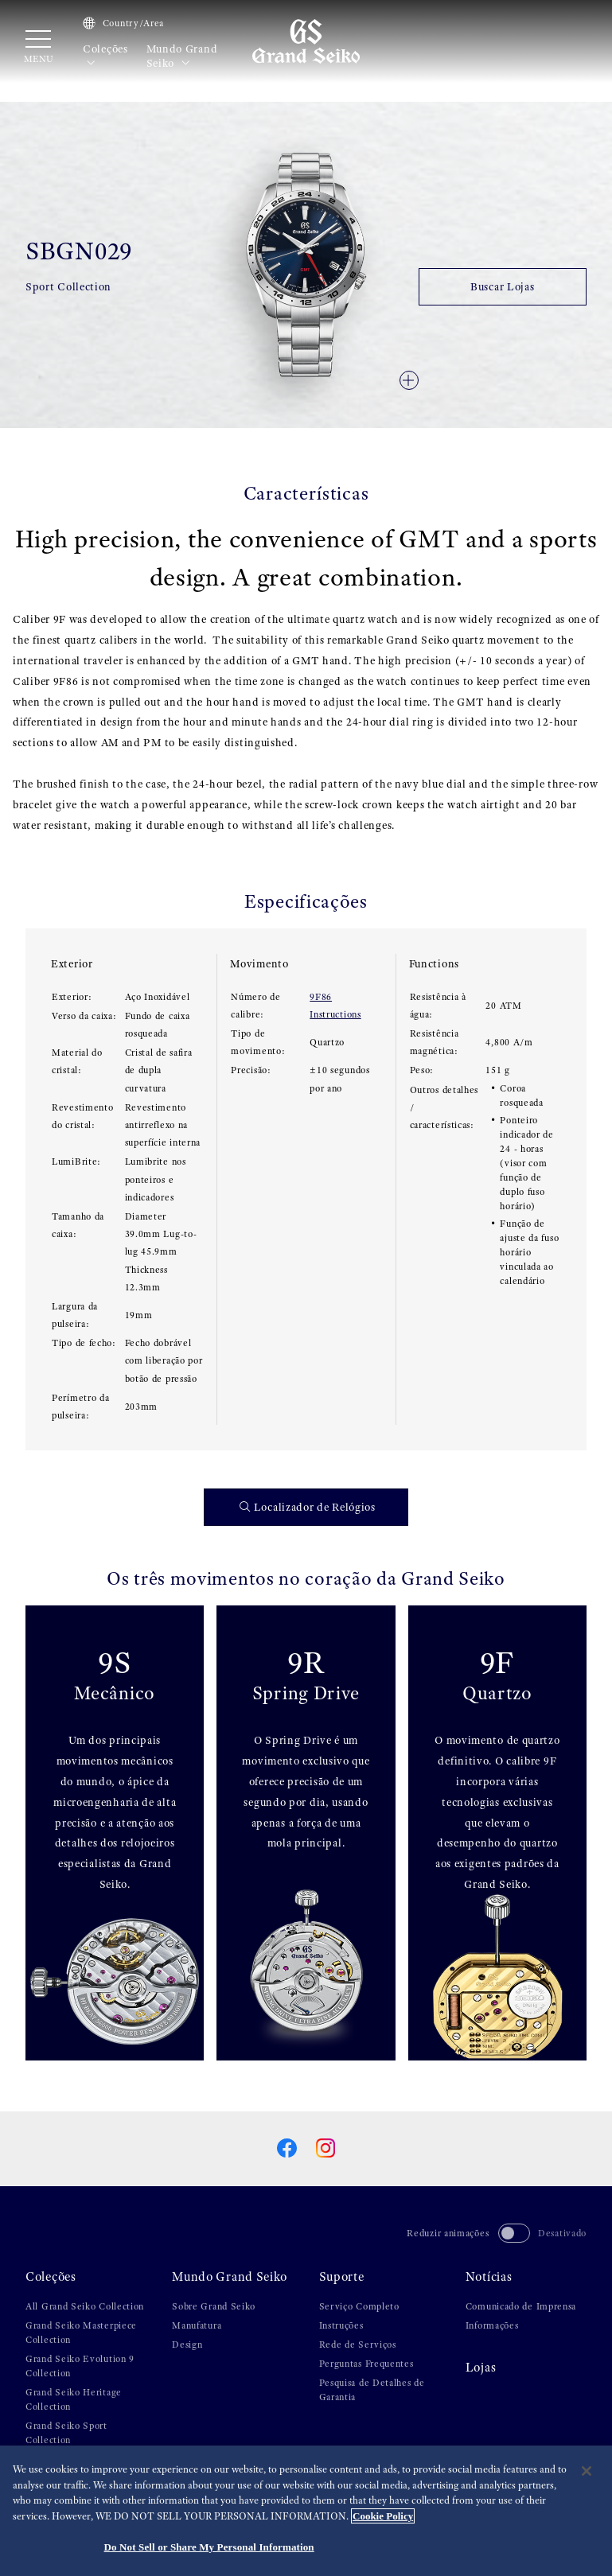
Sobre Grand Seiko (213, 2306)
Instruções (341, 2325)
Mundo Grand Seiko (182, 56)
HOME (38, 96)
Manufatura (196, 2325)
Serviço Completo (359, 2306)
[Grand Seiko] (306, 41)
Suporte (341, 2277)
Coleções (105, 56)
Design (187, 2344)
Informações (492, 2325)
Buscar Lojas (502, 286)
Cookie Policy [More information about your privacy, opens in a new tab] (383, 2516)
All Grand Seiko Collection (84, 2306)
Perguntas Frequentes (366, 2363)
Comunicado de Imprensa (521, 2306)
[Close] (586, 2471)
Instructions (335, 1014)
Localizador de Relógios (308, 1507)
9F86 (321, 996)
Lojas (481, 2368)
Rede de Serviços (357, 2344)
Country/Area (123, 23)
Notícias (489, 2277)
